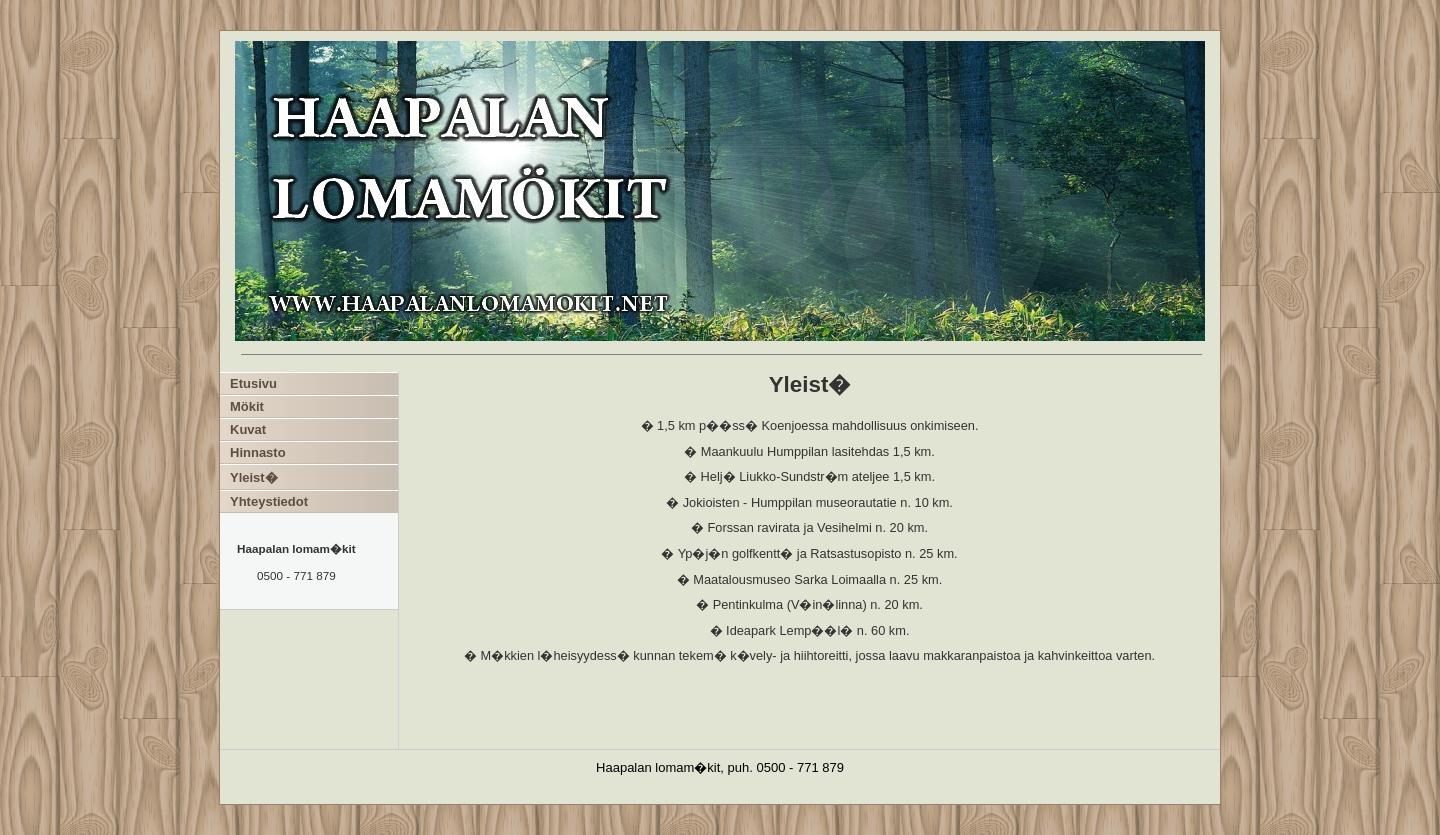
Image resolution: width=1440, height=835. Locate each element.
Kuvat (248, 429)
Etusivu (253, 383)
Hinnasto (258, 452)
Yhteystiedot (269, 501)
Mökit (247, 406)
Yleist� (254, 477)
